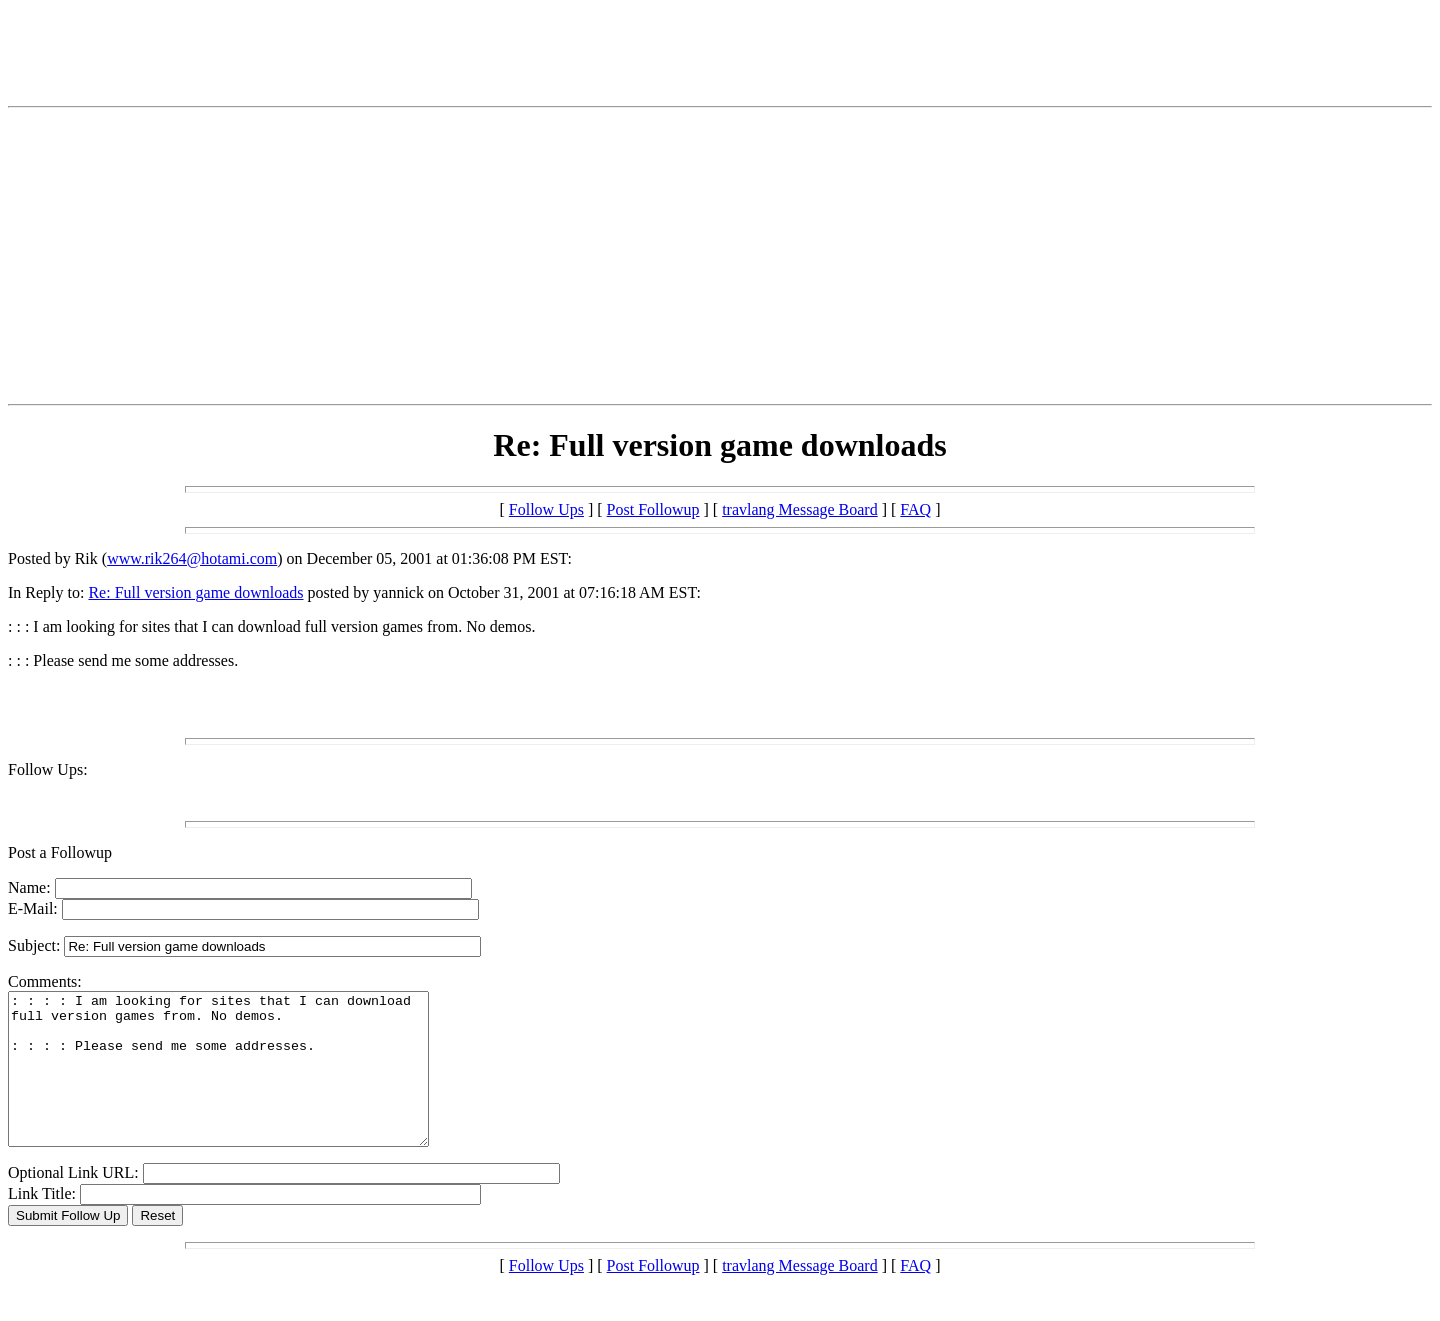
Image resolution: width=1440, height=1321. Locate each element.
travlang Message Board (800, 509)
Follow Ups (546, 509)
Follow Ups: (48, 769)
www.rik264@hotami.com (192, 558)
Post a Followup (60, 852)
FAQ (915, 509)
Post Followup (653, 509)
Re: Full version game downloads (195, 592)
